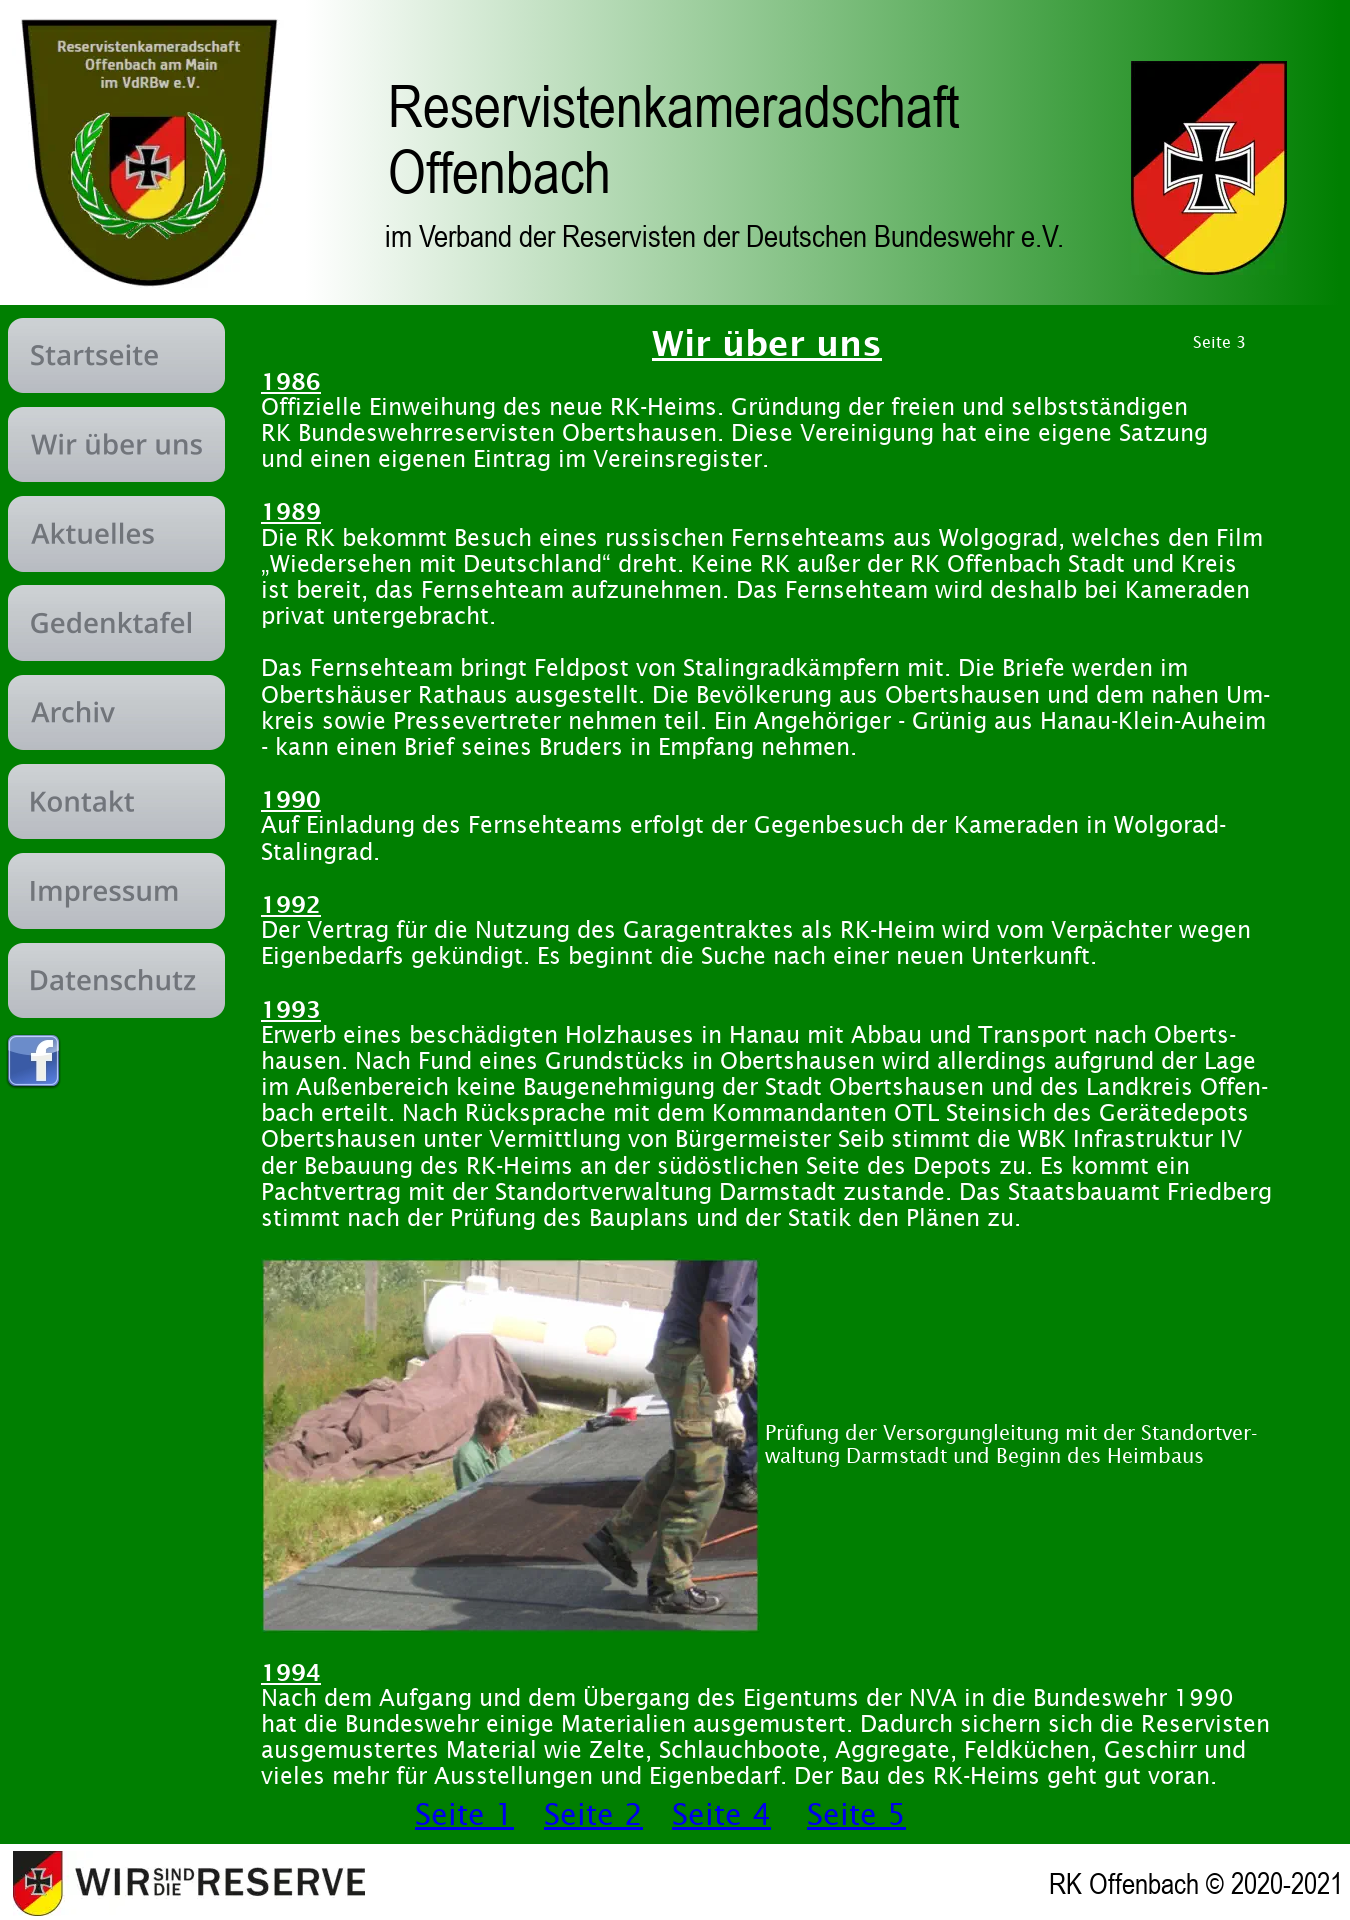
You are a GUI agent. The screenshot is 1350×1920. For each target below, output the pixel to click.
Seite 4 (721, 1814)
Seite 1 (464, 1814)
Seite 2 (593, 1814)
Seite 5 (856, 1814)
